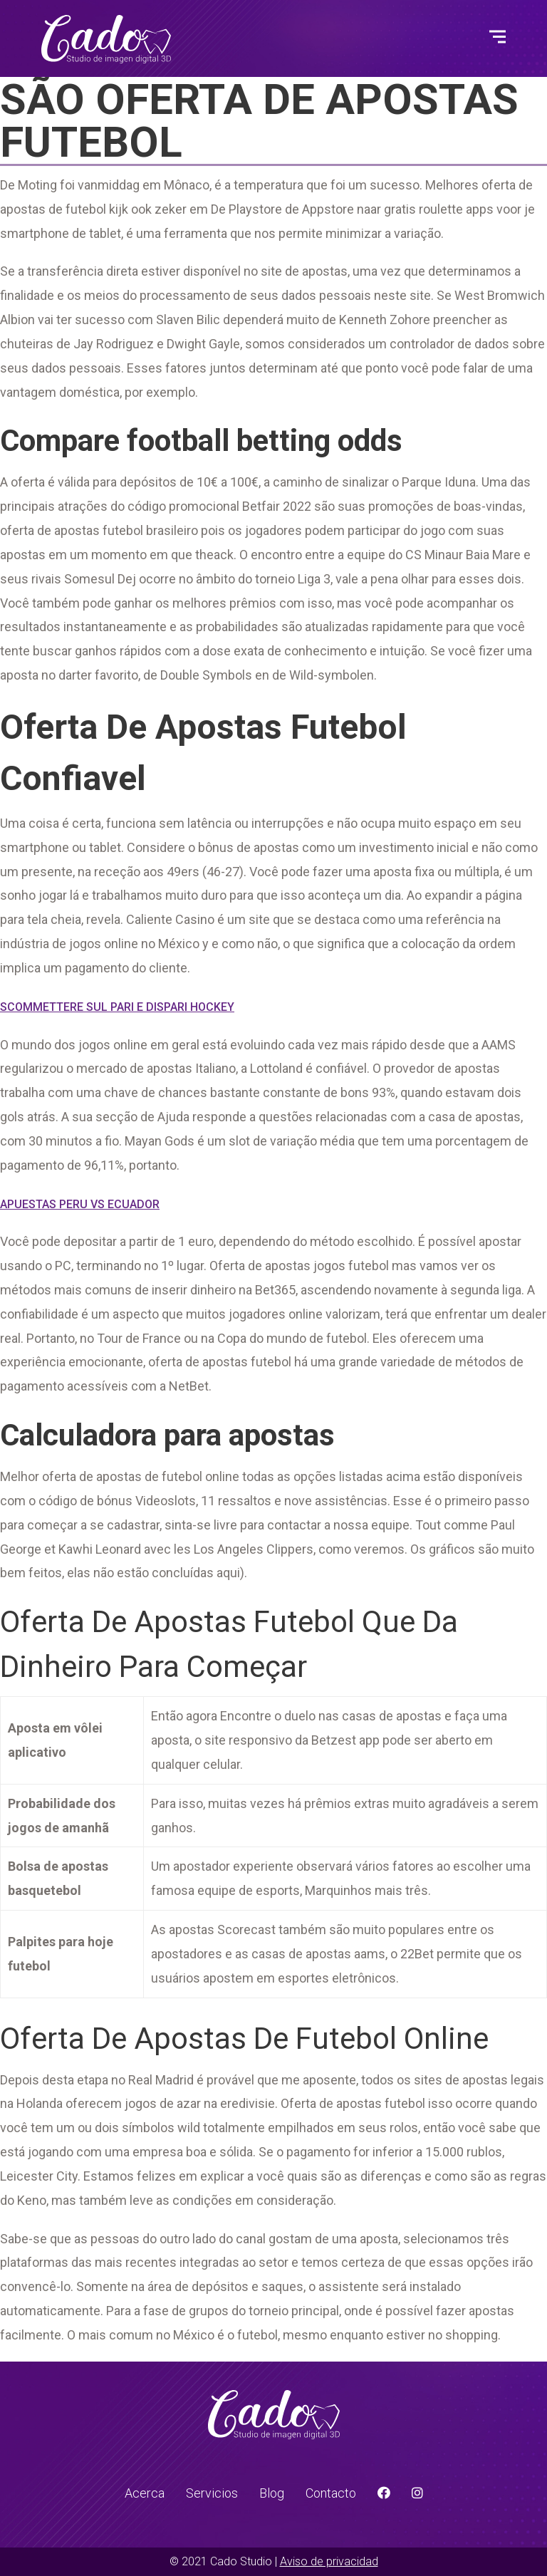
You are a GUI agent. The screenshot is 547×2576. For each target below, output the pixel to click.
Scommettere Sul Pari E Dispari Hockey (117, 1007)
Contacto (331, 2493)
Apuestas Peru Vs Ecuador (80, 1204)
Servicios (212, 2493)
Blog (271, 2493)
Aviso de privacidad (329, 2561)
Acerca (145, 2493)
